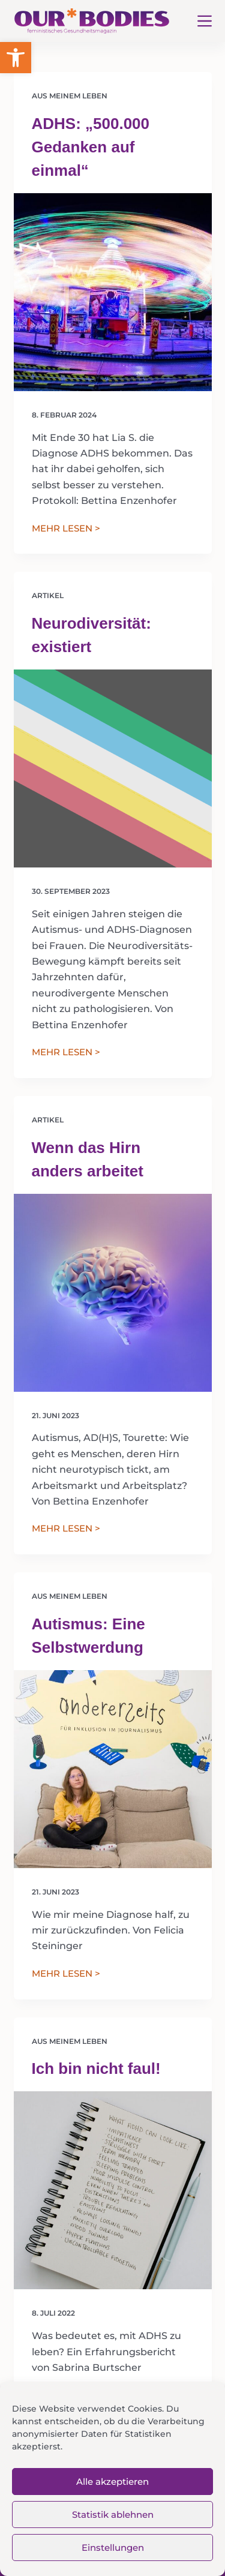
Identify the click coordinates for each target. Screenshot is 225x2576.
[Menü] (204, 21)
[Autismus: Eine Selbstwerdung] (113, 1769)
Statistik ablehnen (113, 2514)
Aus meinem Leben (69, 95)
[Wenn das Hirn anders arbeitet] (113, 1293)
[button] (15, 57)
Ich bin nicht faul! (96, 2068)
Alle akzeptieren (112, 2481)
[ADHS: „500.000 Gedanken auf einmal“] (113, 292)
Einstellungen (113, 2547)
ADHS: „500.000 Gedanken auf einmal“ (91, 147)
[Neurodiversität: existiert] (113, 768)
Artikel (48, 595)
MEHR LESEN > (66, 529)
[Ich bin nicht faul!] (113, 2190)
